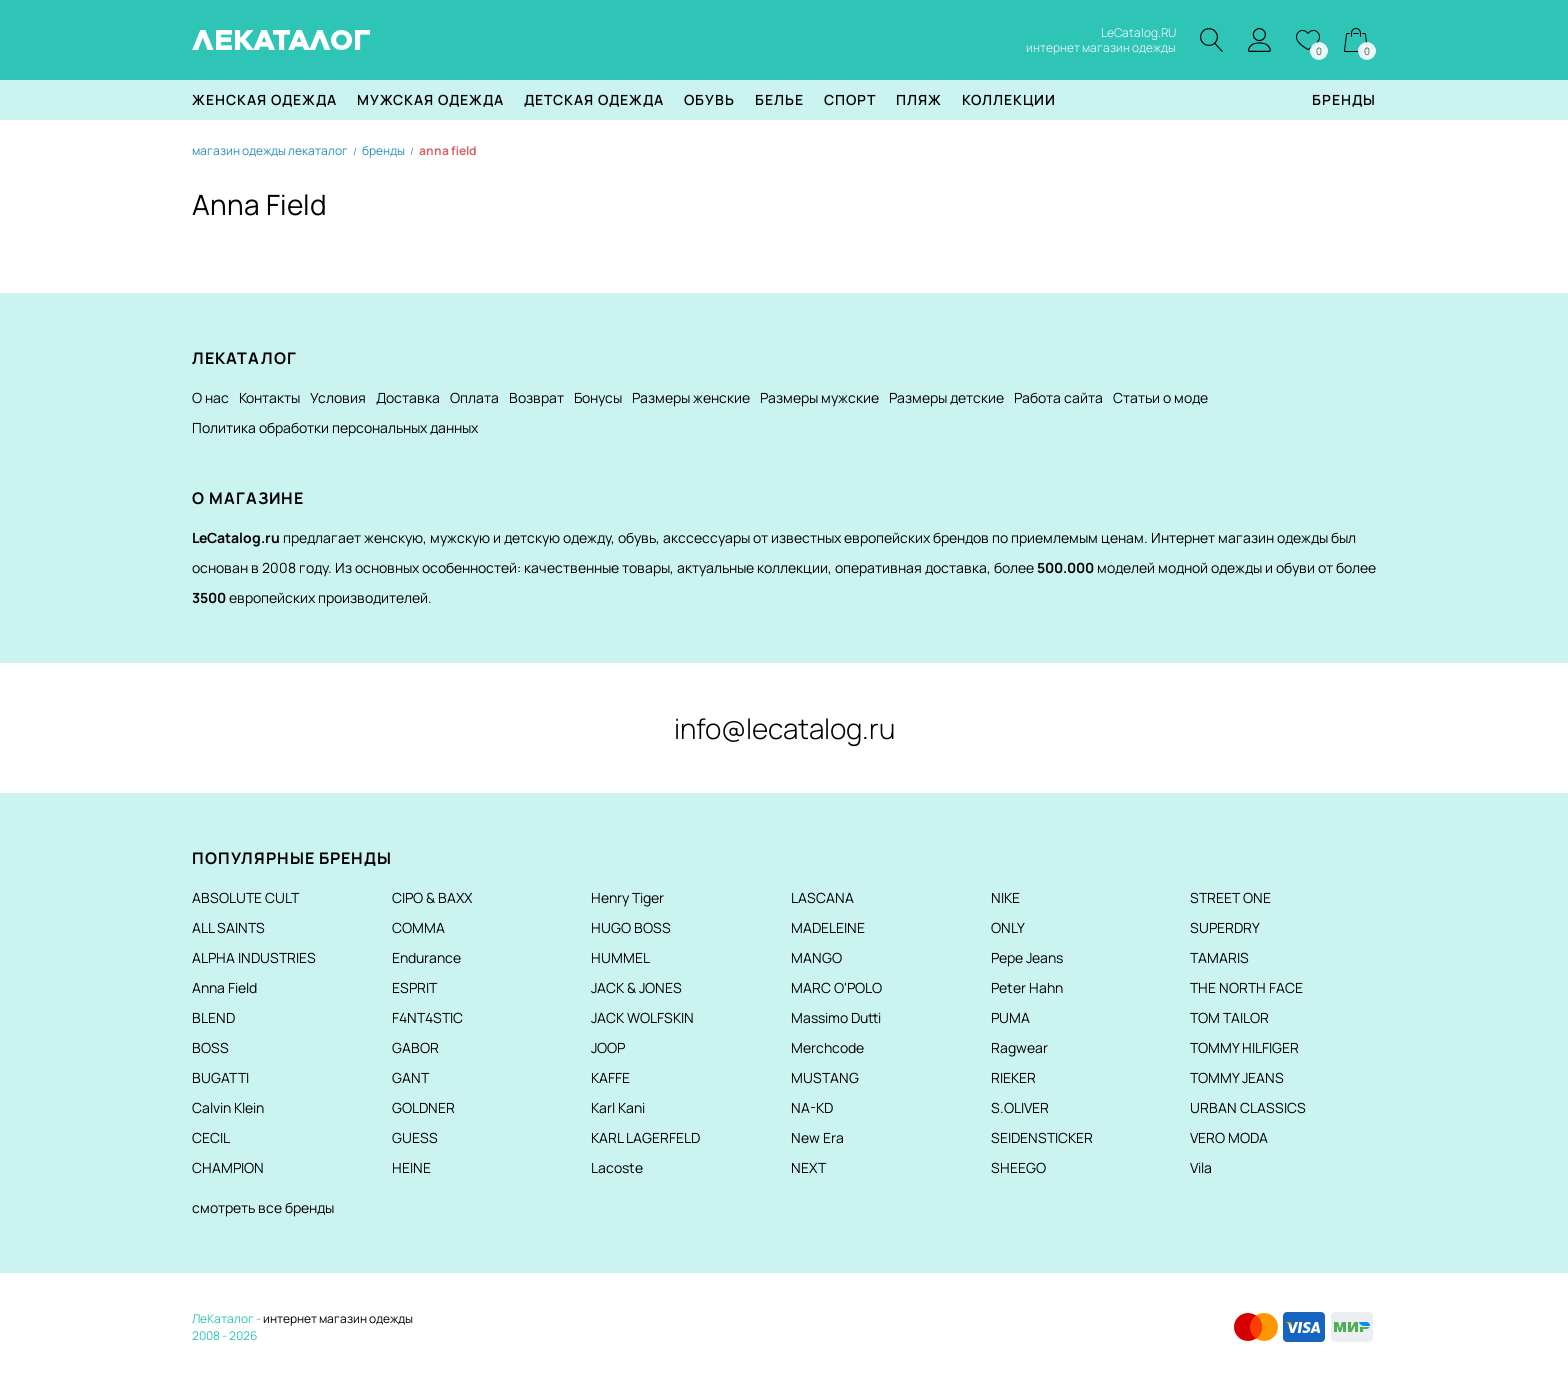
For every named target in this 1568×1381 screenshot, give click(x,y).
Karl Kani (618, 1107)
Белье (779, 99)
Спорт (850, 99)
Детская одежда (594, 99)
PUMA (1010, 1017)
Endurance (426, 957)
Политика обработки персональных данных (335, 427)
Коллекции (1009, 99)
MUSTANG (825, 1077)
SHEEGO (1018, 1167)
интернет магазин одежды (338, 1318)
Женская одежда (264, 99)
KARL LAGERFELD (645, 1137)
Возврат (536, 397)
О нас (210, 397)
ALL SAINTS (228, 927)
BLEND (213, 1017)
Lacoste (617, 1167)
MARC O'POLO (836, 987)
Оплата (474, 397)
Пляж (919, 99)
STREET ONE (1230, 897)
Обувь (709, 99)
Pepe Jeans (1027, 957)
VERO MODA (1229, 1137)
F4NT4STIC (427, 1017)
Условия (338, 397)
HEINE (411, 1167)
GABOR (415, 1047)
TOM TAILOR (1229, 1017)
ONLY (1008, 927)
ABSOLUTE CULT (245, 897)
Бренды (1344, 99)
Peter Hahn (1027, 987)
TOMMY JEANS (1237, 1077)
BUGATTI (220, 1077)
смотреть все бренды (263, 1207)
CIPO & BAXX (432, 897)
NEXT (808, 1167)
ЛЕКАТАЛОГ (281, 40)
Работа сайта (1058, 397)
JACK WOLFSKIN (642, 1017)
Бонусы (598, 397)
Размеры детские (946, 397)
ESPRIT (414, 987)
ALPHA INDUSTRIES (254, 957)
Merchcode (827, 1047)
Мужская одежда (430, 99)
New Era (817, 1137)
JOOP (608, 1047)
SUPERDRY (1225, 927)
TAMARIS (1219, 957)
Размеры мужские (819, 397)
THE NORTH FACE (1246, 987)
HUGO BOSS (631, 927)
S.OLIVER (1020, 1107)
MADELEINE (828, 927)
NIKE (1005, 897)
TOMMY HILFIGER (1244, 1047)
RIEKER (1013, 1077)
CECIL (211, 1137)
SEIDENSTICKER (1042, 1137)
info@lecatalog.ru (784, 728)
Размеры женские (691, 397)
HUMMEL (620, 957)
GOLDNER (423, 1107)
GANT (410, 1077)
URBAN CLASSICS (1248, 1107)
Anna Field (224, 987)
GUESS (415, 1137)
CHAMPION (228, 1167)
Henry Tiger (627, 897)
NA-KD (812, 1107)
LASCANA (822, 897)
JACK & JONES (636, 987)
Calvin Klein (228, 1107)
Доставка (408, 397)
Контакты (269, 397)
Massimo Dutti (836, 1017)
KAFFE (610, 1077)
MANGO (816, 957)
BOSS (210, 1047)
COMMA (418, 927)
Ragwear (1019, 1047)
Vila (1201, 1167)
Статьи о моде (1160, 397)
